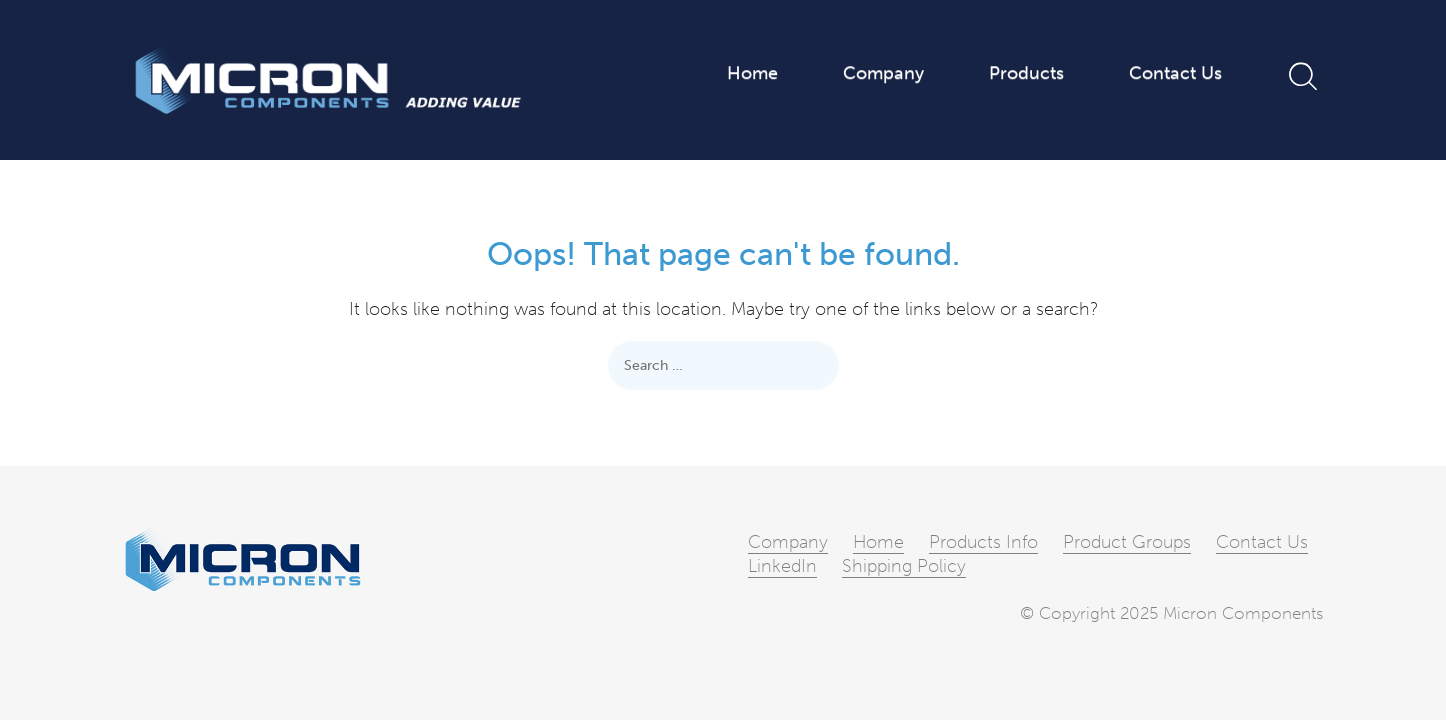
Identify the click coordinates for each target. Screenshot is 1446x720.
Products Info (983, 542)
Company (883, 74)
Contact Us (1175, 74)
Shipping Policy (904, 566)
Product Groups (1127, 542)
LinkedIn (782, 566)
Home (752, 74)
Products (1026, 74)
